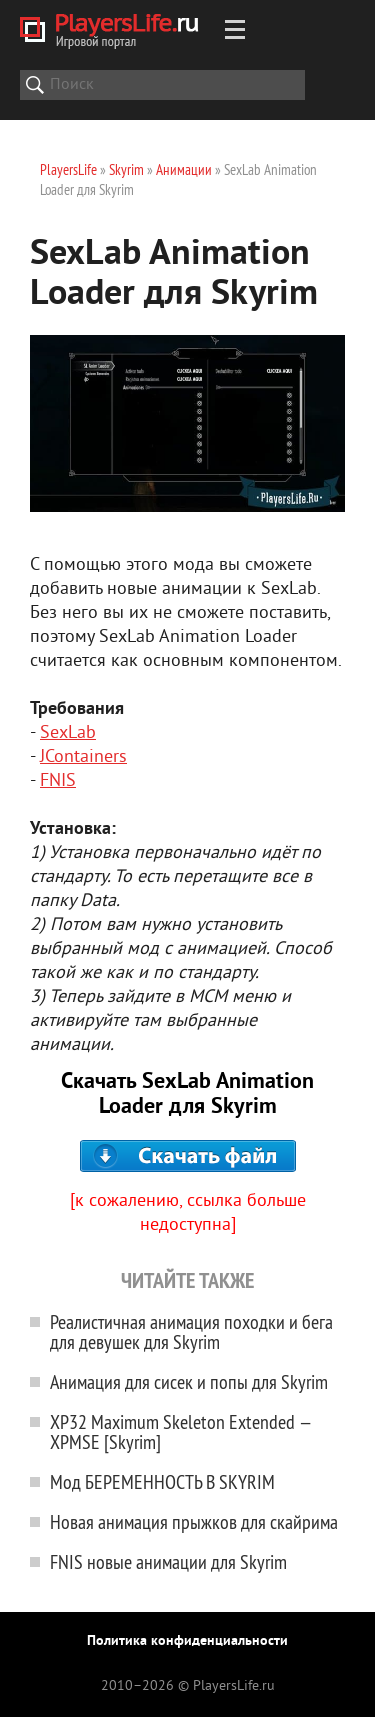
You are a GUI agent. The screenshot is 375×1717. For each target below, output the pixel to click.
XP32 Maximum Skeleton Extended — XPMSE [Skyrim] (180, 1431)
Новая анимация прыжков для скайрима (194, 1521)
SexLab (68, 733)
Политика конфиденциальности (187, 1641)
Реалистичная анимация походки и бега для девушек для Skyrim (191, 1331)
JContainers (83, 757)
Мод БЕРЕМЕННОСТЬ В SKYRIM (162, 1481)
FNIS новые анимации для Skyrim (168, 1561)
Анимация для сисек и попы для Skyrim (189, 1381)
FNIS (58, 781)
